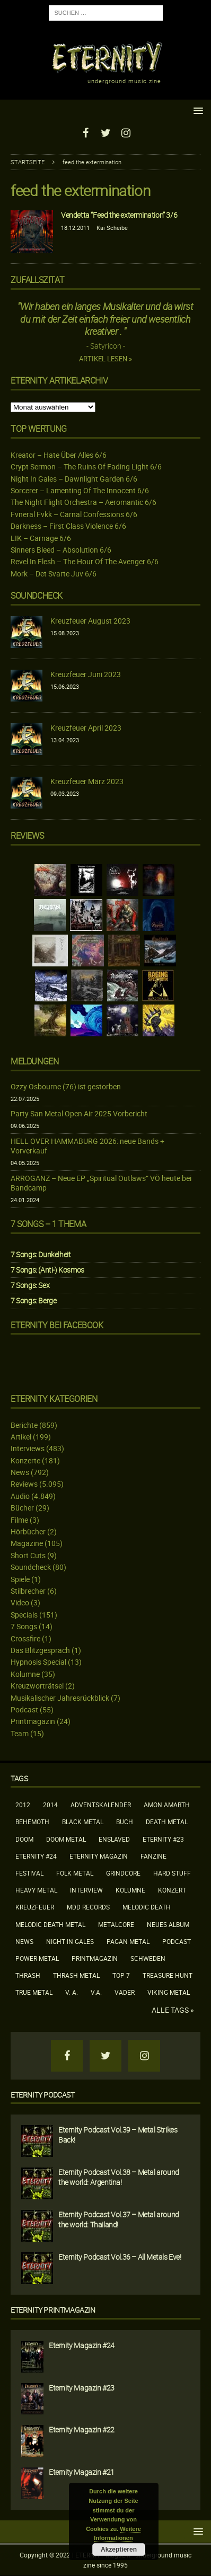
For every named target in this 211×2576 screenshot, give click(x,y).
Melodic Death (146, 1907)
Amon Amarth (167, 1804)
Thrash (27, 1975)
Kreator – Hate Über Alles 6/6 (59, 455)
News (20, 1472)
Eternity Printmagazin (53, 2310)
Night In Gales (70, 1941)
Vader (125, 1992)
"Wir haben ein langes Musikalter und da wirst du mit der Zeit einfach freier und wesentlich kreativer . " (105, 318)
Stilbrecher (28, 1591)
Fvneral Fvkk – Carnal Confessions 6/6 (74, 514)
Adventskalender (101, 1804)
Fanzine (153, 1856)
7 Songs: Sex (30, 1285)
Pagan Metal (128, 1941)
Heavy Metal (36, 1890)
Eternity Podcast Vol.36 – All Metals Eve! (119, 2257)
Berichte (24, 1425)
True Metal (33, 1992)
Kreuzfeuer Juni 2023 (85, 674)
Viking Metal (168, 1992)
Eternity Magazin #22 (82, 2429)
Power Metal (37, 1958)
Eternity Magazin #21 (82, 2472)
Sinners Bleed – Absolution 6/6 (61, 550)
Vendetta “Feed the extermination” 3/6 (119, 215)
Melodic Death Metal (50, 1924)
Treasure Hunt (167, 1975)
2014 (50, 1804)
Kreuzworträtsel (37, 1686)
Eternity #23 (163, 1839)
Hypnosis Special (38, 1662)
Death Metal (167, 1821)
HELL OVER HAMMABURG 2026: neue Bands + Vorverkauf (87, 1146)
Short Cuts (28, 1555)
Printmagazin (33, 1721)
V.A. (96, 1992)
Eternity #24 (36, 1856)
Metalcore (116, 1924)
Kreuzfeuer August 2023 (90, 621)
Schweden (147, 1958)
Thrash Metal (76, 1975)
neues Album (168, 1924)
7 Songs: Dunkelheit (41, 1254)
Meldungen (34, 1061)
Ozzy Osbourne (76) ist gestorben (66, 1086)
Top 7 (121, 1975)
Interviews (28, 1448)
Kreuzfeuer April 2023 (85, 728)
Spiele (20, 1579)
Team (20, 1733)
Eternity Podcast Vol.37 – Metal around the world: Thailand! (118, 2219)
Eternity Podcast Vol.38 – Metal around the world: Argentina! (118, 2177)
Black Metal (82, 1821)
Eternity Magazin (98, 1856)
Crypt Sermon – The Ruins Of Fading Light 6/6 (86, 466)
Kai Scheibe (112, 228)
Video (20, 1602)
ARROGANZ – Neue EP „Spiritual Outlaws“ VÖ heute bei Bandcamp (101, 1183)
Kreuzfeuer (34, 1907)
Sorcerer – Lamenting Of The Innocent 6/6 (80, 490)
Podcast (24, 1709)
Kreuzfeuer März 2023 (87, 781)
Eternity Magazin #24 (82, 2345)
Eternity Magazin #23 (82, 2388)
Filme (19, 1520)
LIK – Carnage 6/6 (41, 538)
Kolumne (25, 1674)
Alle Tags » (173, 2010)
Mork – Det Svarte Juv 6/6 (53, 574)
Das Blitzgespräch (40, 1650)
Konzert (172, 1890)
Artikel (21, 1437)
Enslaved (114, 1839)
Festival (29, 1873)
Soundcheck (37, 595)
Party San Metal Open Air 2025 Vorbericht (79, 1113)
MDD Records (88, 1907)
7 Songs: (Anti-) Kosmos (47, 1270)
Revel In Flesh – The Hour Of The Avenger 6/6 (85, 561)
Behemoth (32, 1821)
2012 (22, 1804)
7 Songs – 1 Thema (48, 1224)
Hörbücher (28, 1531)
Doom (24, 1839)
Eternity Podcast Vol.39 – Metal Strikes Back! (117, 2134)
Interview (86, 1890)
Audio (20, 1496)
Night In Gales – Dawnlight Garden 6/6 (74, 479)
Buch (124, 1821)
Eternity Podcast (43, 2095)
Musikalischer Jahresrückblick (60, 1698)
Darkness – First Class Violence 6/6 (68, 526)
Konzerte (25, 1460)
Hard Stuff (172, 1873)
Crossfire (25, 1638)
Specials (24, 1615)
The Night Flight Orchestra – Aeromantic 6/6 (83, 502)
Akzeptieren (119, 2549)
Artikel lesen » (105, 358)
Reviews (24, 1484)
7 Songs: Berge (33, 1300)
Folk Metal (74, 1873)
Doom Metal (66, 1839)
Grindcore (123, 1873)
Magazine (27, 1543)
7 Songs (24, 1626)
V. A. (71, 1992)
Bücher (22, 1508)
